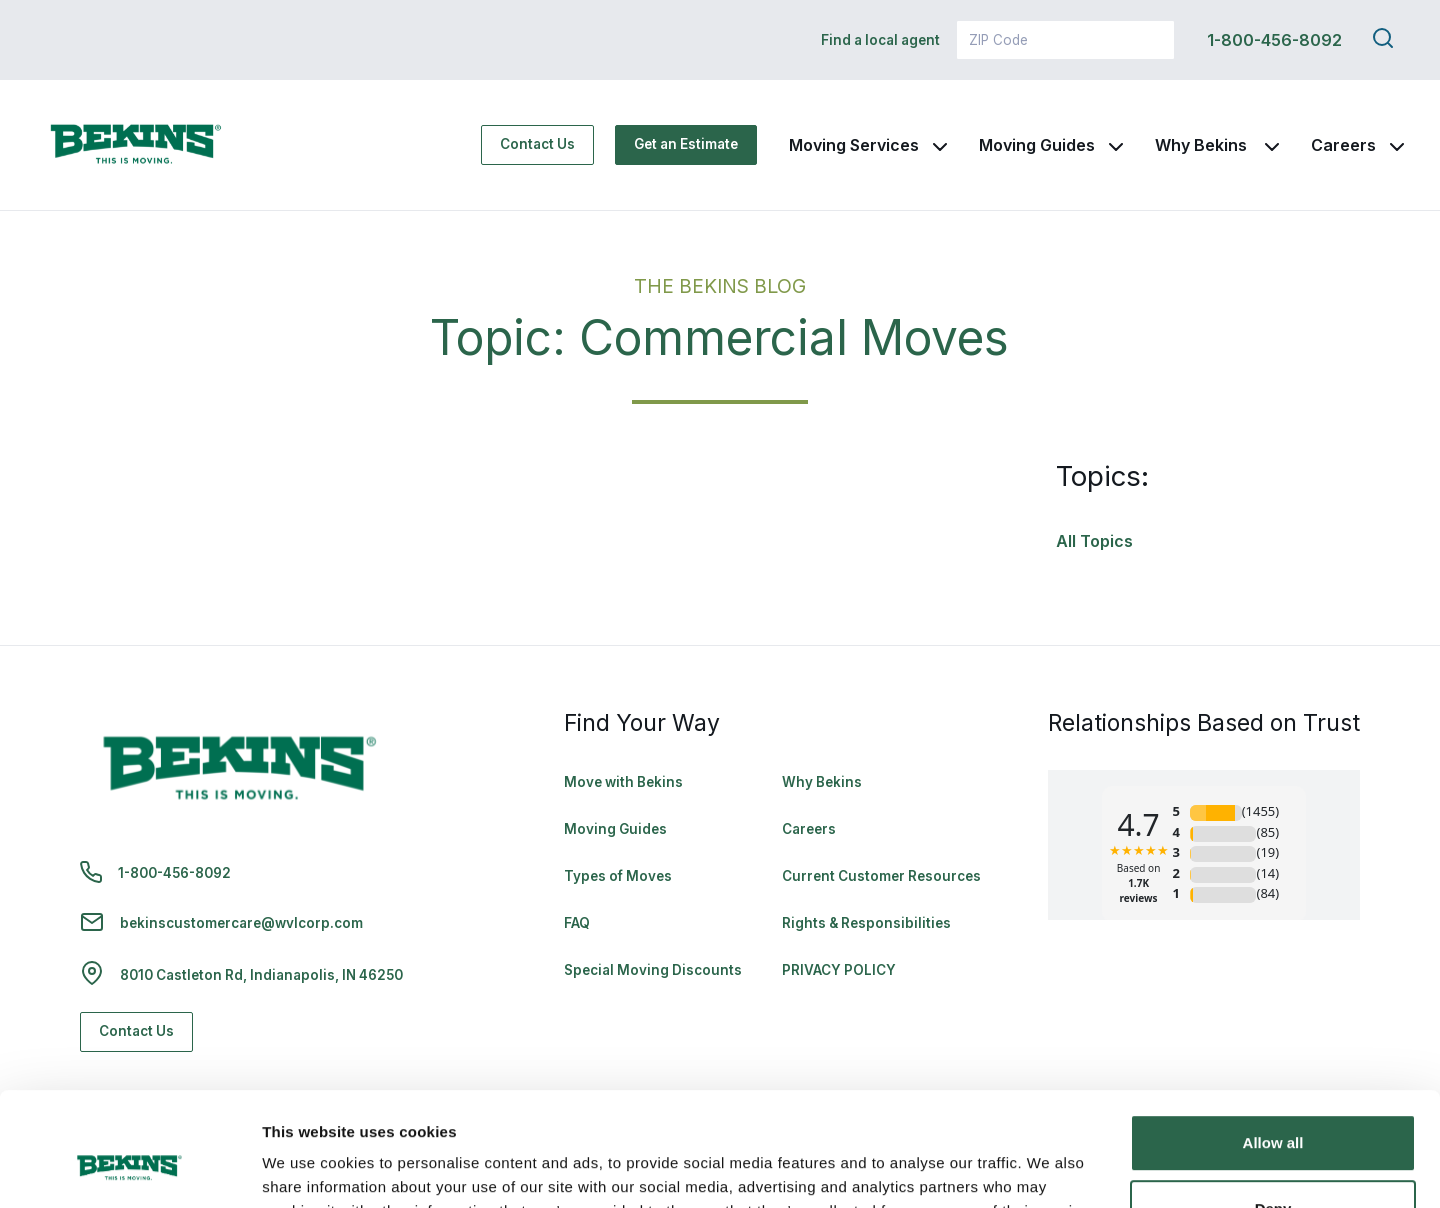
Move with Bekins (623, 782)
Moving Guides (1037, 145)
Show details (308, 1168)
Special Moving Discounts (653, 970)
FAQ (577, 923)
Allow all (1273, 1045)
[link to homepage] (136, 145)
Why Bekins (1203, 145)
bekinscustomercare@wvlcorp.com (241, 923)
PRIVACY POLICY (839, 970)
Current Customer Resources (881, 876)
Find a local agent (880, 40)
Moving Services (854, 145)
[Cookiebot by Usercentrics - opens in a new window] (129, 1169)
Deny (1273, 1110)
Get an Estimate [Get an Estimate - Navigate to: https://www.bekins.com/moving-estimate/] (686, 144)
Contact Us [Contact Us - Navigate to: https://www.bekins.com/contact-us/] (537, 144)
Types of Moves (618, 876)
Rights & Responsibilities (866, 923)
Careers (1343, 145)
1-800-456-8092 (1274, 40)
